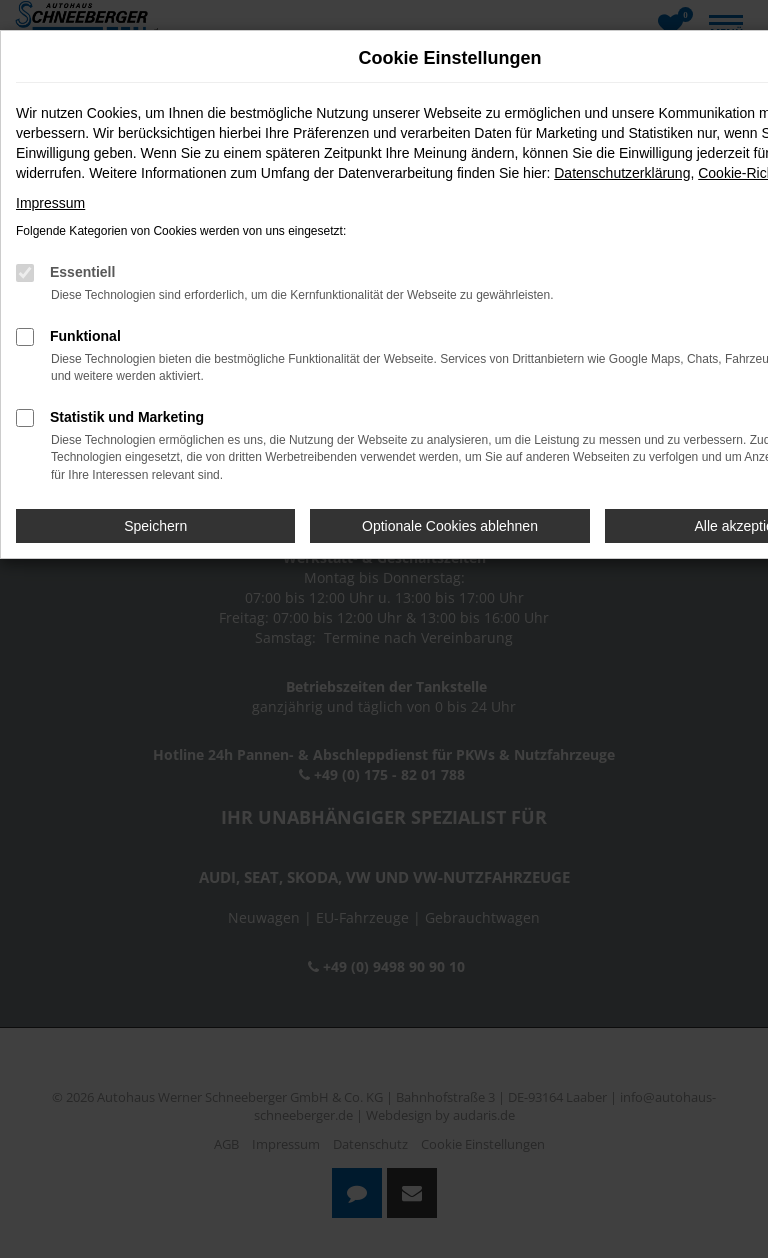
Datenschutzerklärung (622, 173)
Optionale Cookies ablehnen (450, 526)
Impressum (50, 203)
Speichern (155, 526)
